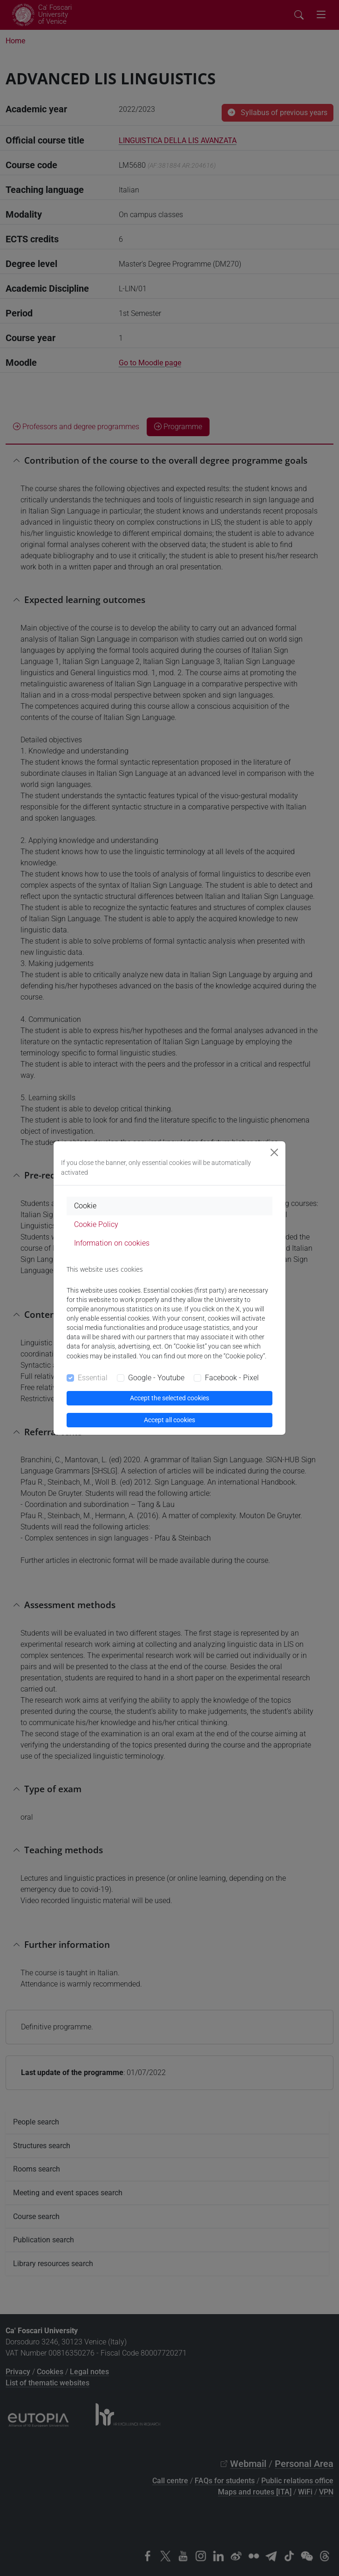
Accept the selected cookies (169, 1398)
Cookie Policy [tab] (96, 1224)
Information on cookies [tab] (111, 1243)
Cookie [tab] (85, 1205)
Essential (93, 1377)
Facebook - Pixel (232, 1377)
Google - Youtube (156, 1377)
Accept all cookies (169, 1420)
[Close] (274, 1152)
